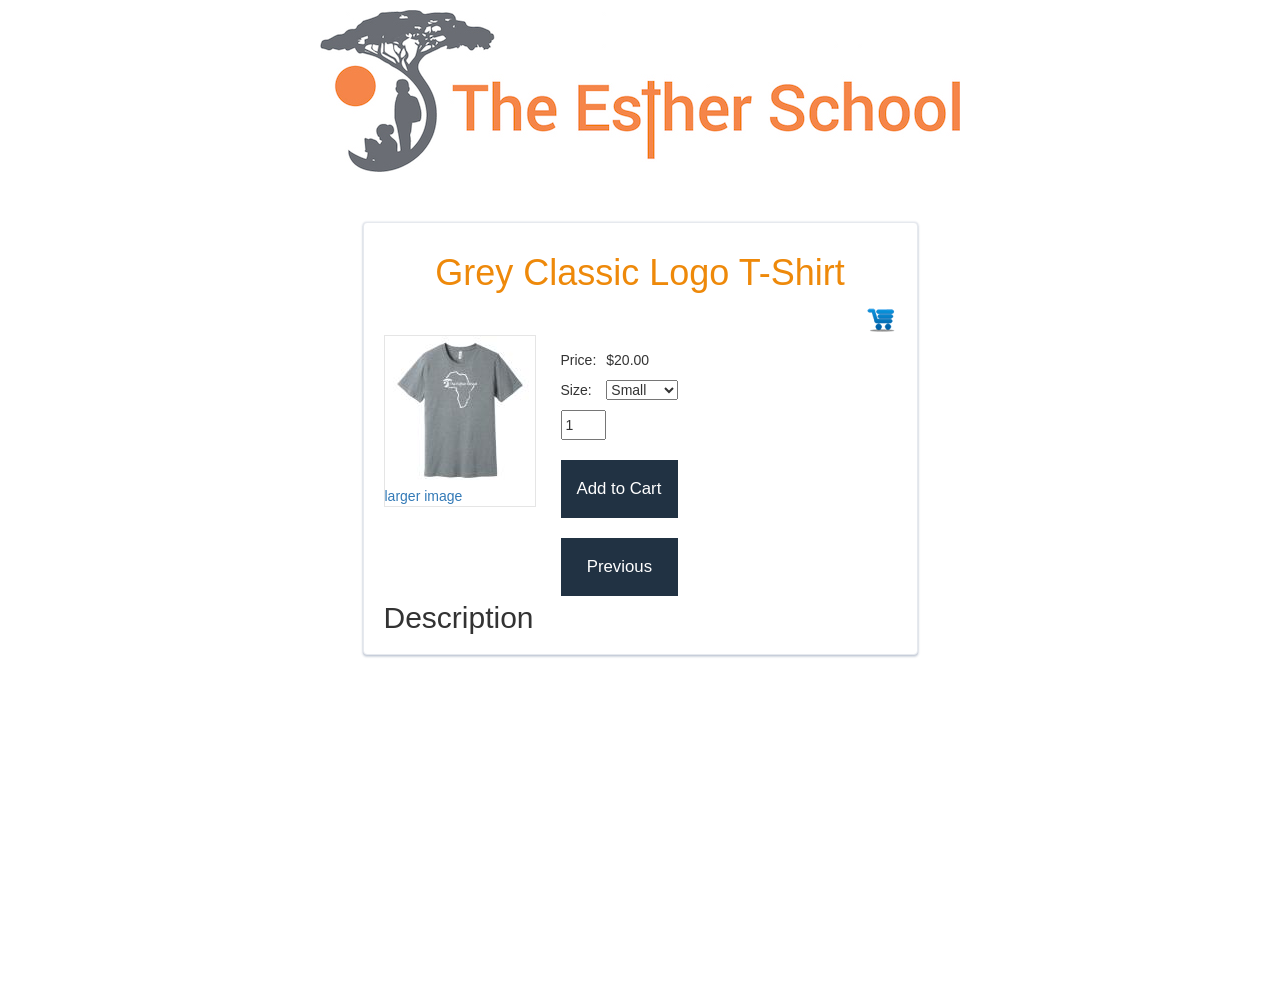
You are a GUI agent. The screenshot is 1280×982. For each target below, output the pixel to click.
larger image (424, 496)
